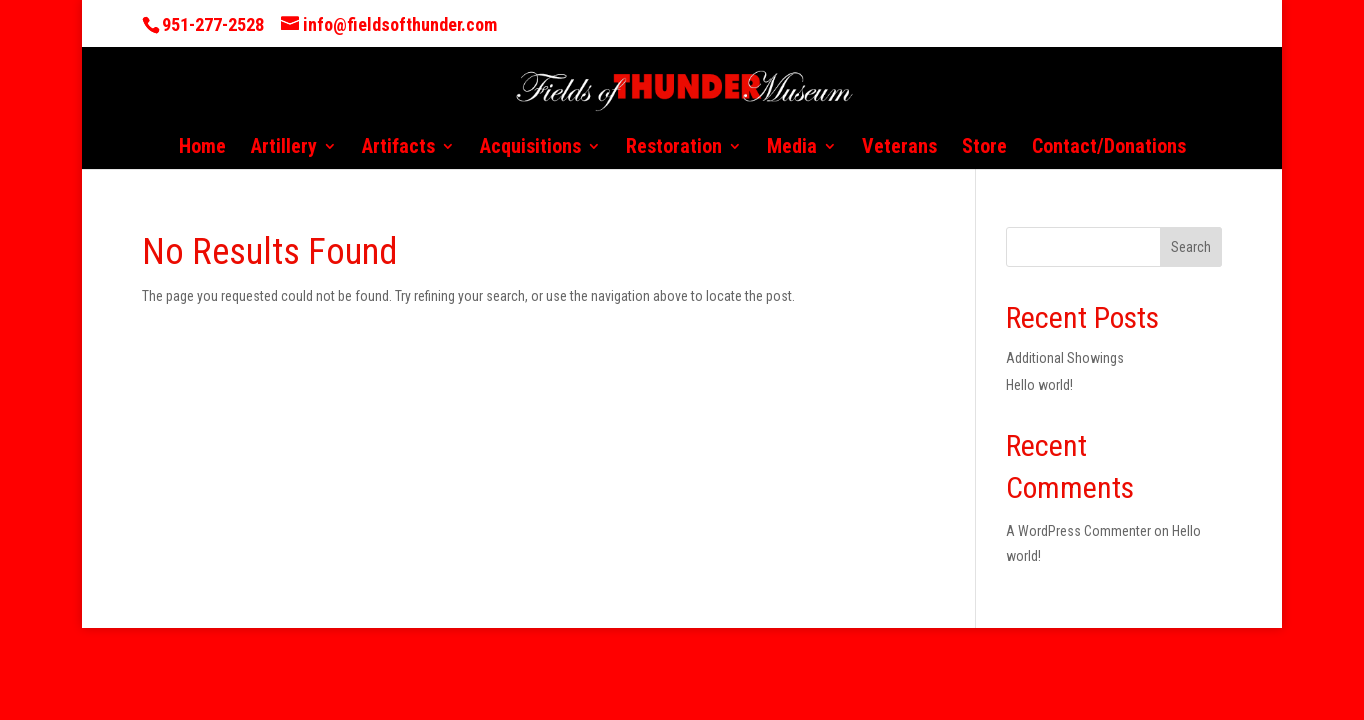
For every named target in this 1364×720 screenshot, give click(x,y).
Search (1191, 247)
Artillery (284, 148)
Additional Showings (1065, 358)
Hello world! (1039, 385)
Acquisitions (530, 148)
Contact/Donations (1109, 148)
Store (984, 148)
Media (792, 148)
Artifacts (398, 148)
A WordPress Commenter (1078, 531)
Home (202, 148)
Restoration (674, 148)
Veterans (899, 148)
